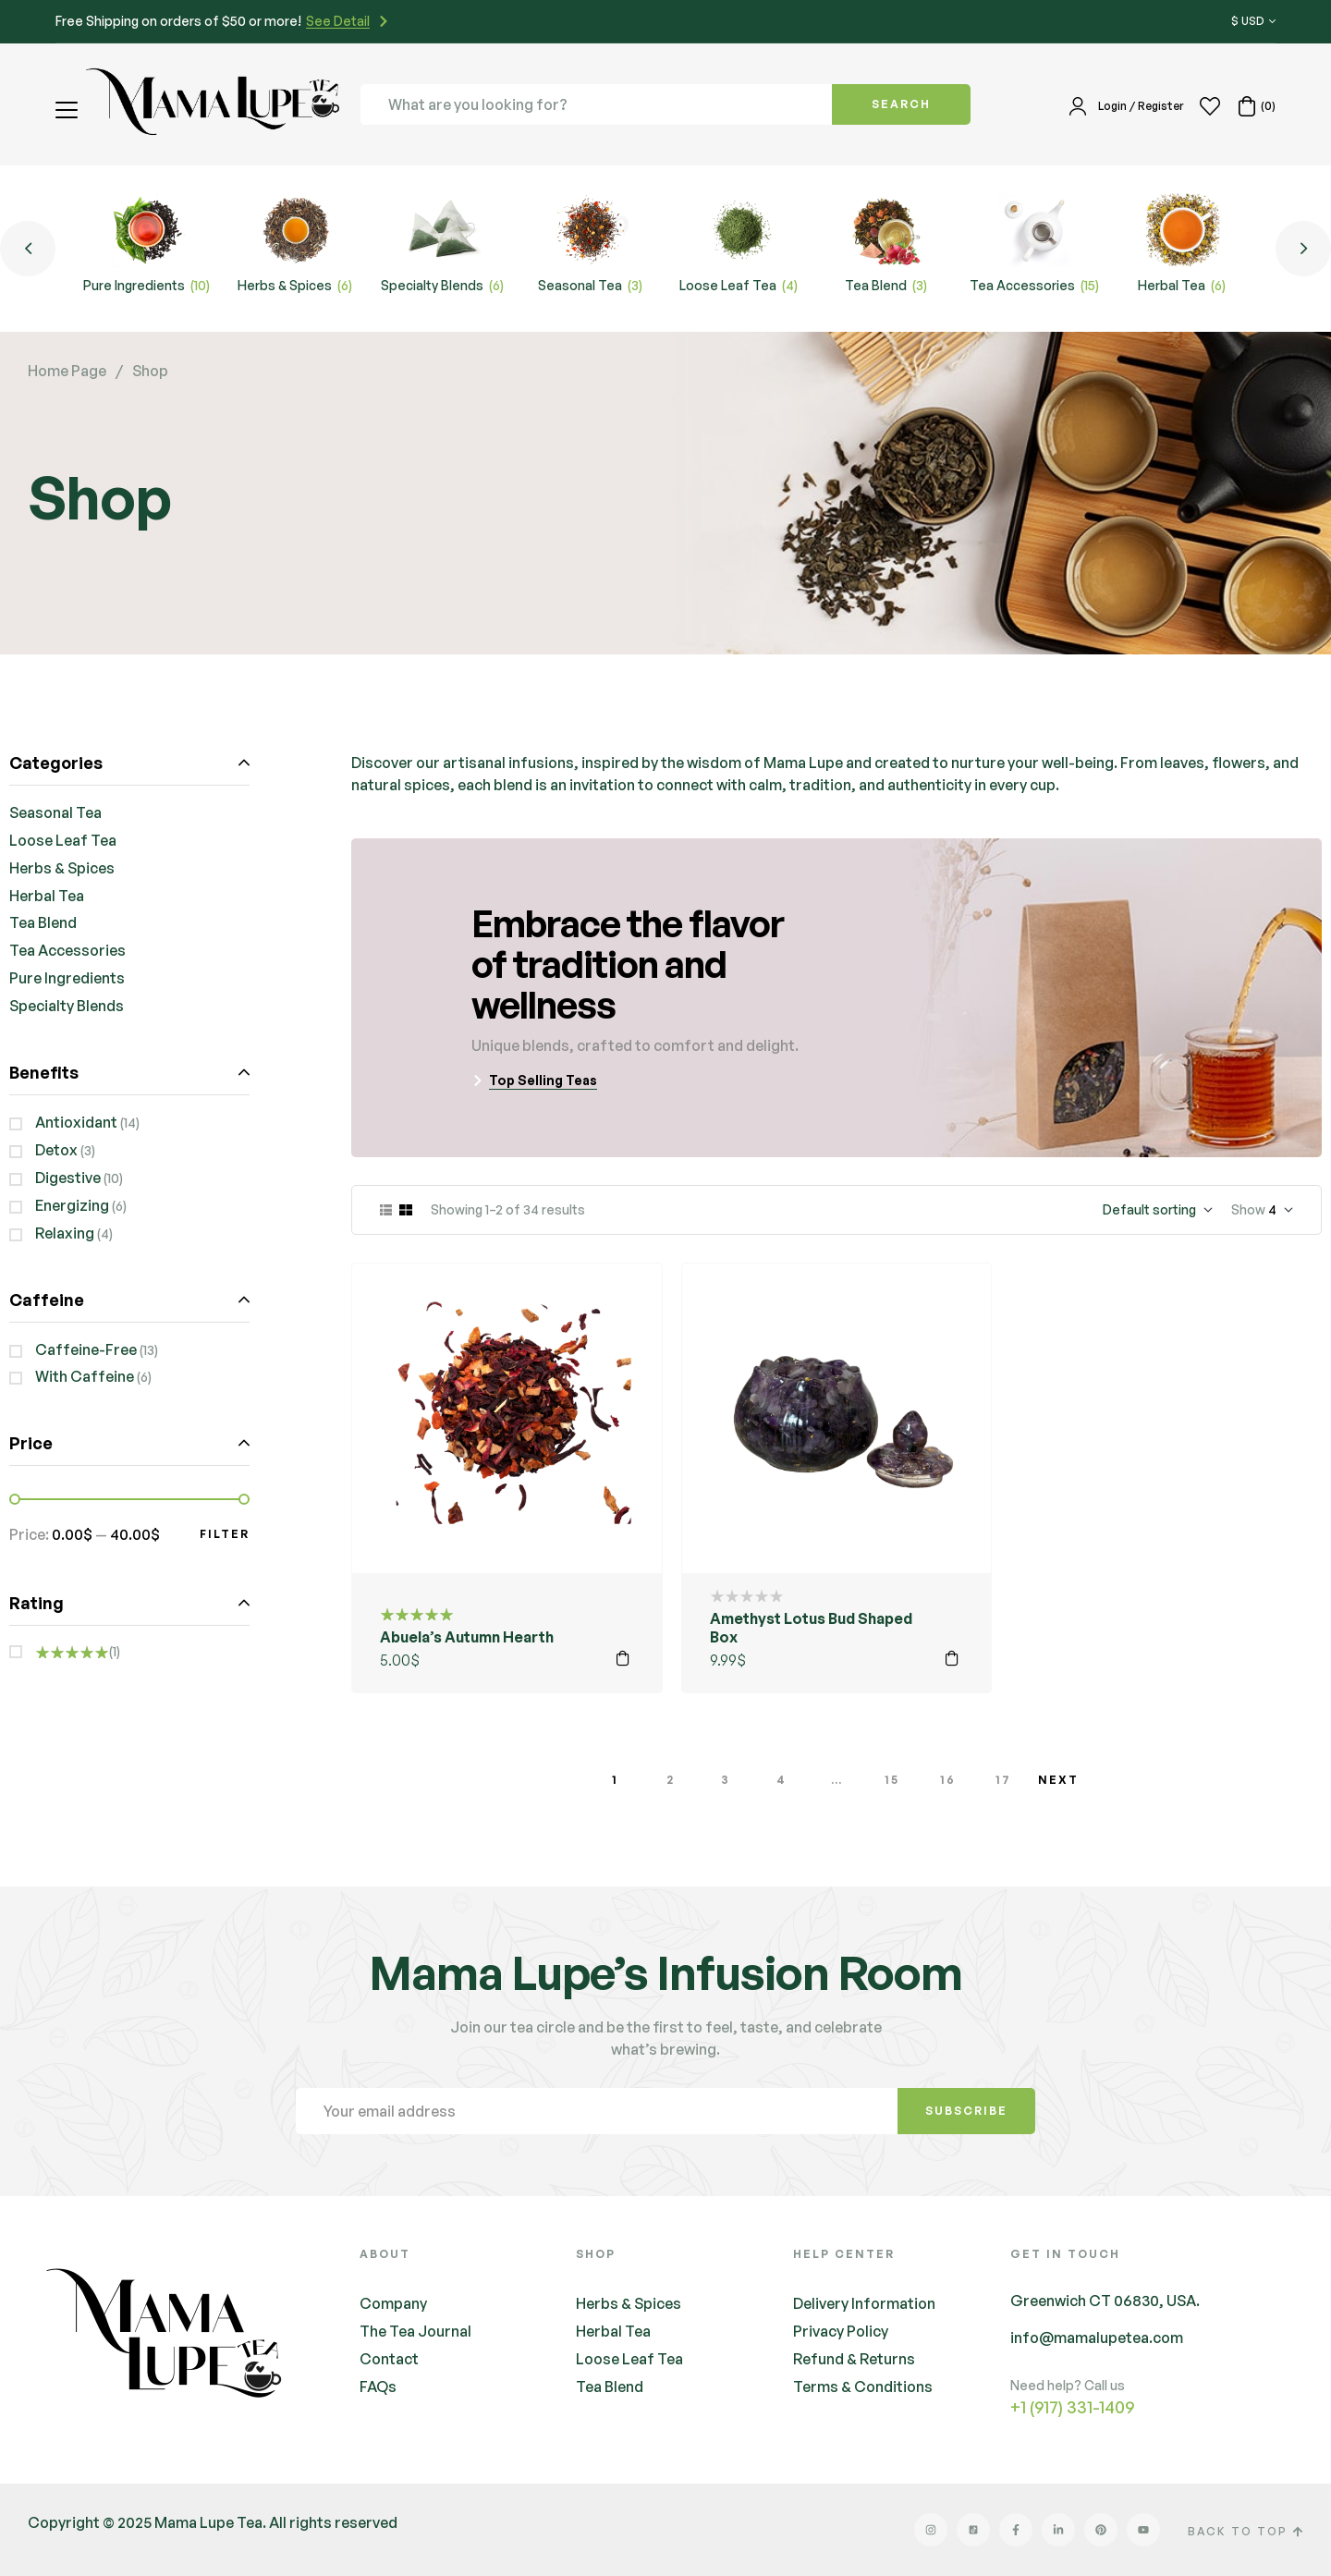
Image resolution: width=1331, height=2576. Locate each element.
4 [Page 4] (781, 1780)
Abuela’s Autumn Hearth (467, 1637)
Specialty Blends (66, 1005)
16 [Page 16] (948, 1780)
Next (1058, 1780)
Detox (56, 1150)
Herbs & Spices (62, 868)
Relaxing (64, 1233)
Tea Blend (43, 922)
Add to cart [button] (623, 1658)
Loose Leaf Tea (62, 840)
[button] (68, 110)
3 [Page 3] (725, 1780)
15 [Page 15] (892, 1780)
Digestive (68, 1177)
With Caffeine (84, 1376)
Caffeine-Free (86, 1349)
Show (1248, 1209)
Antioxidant (76, 1122)
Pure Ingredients (67, 978)
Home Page (67, 370)
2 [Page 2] (670, 1780)
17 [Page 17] (1003, 1780)
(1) (77, 1651)
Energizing (72, 1205)
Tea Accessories (67, 950)
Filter (225, 1534)
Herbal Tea (46, 895)
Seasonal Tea (55, 812)
